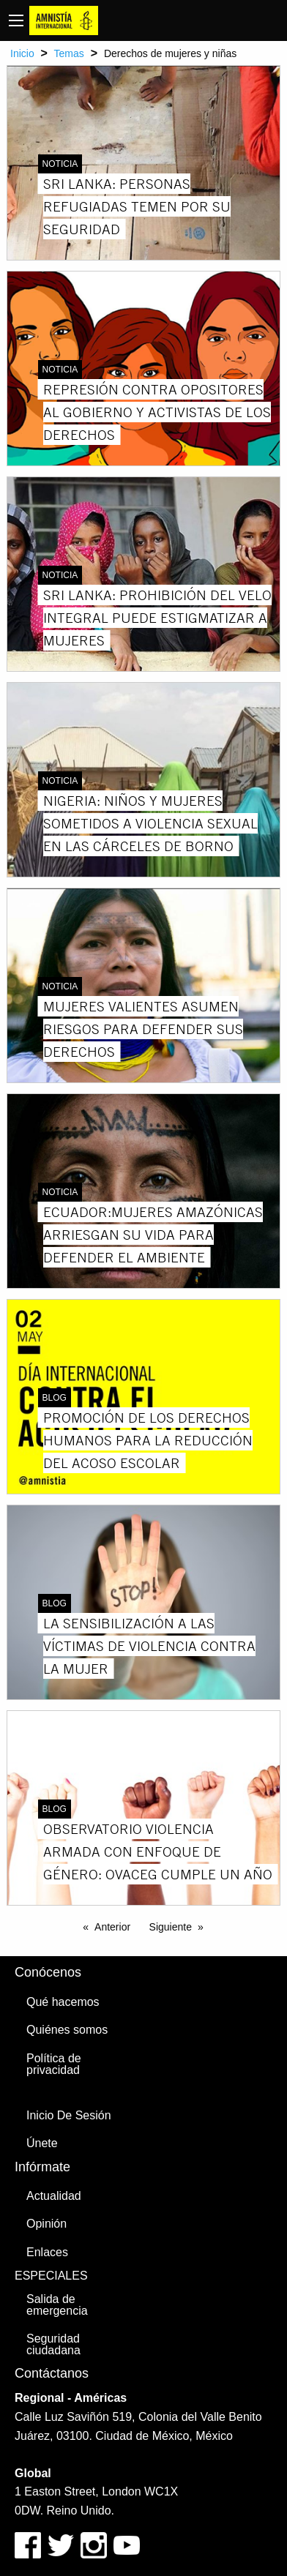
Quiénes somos (67, 2029)
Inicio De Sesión (68, 2115)
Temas (69, 53)
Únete (42, 2143)
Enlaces (47, 2252)
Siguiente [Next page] (170, 1927)
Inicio (22, 53)
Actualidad (53, 2196)
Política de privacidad (53, 2064)
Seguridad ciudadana (53, 2344)
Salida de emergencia (57, 2305)
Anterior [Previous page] (112, 1927)
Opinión (46, 2223)
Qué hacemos (63, 2002)
